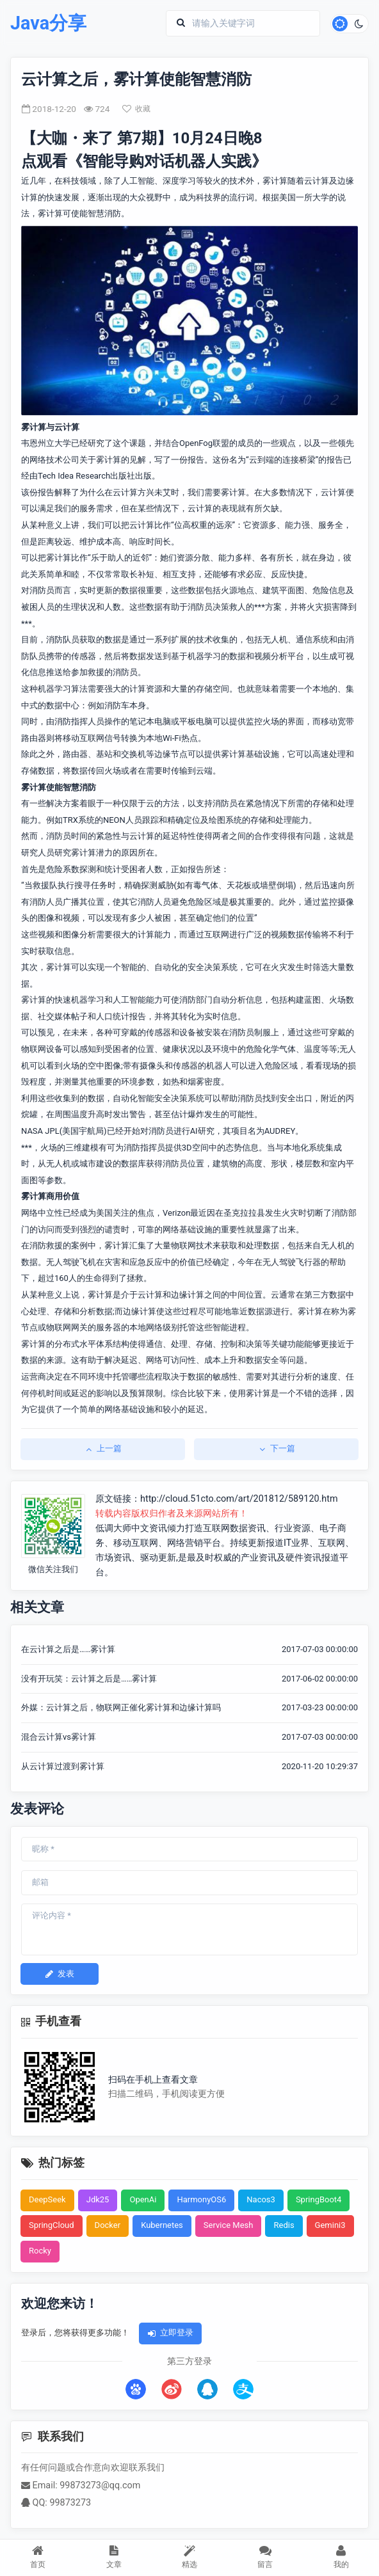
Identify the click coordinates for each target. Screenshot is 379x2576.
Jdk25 (97, 2199)
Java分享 (48, 23)
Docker (108, 2225)
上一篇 (103, 1448)
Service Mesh (229, 2225)
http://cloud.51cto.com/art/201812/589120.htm (239, 1498)
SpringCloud (51, 2225)
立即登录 (170, 2332)
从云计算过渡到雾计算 (62, 1766)
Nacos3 (260, 2199)
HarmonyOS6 (201, 2199)
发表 (59, 1973)
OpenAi (142, 2199)
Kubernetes (162, 2225)
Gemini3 (330, 2225)
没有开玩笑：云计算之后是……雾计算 (89, 1678)
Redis (283, 2225)
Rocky (40, 2250)
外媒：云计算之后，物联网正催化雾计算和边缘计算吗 (121, 1707)
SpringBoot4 (319, 2199)
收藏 (136, 108)
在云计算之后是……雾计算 (68, 1649)
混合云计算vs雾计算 (58, 1737)
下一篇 (276, 1448)
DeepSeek (47, 2199)
